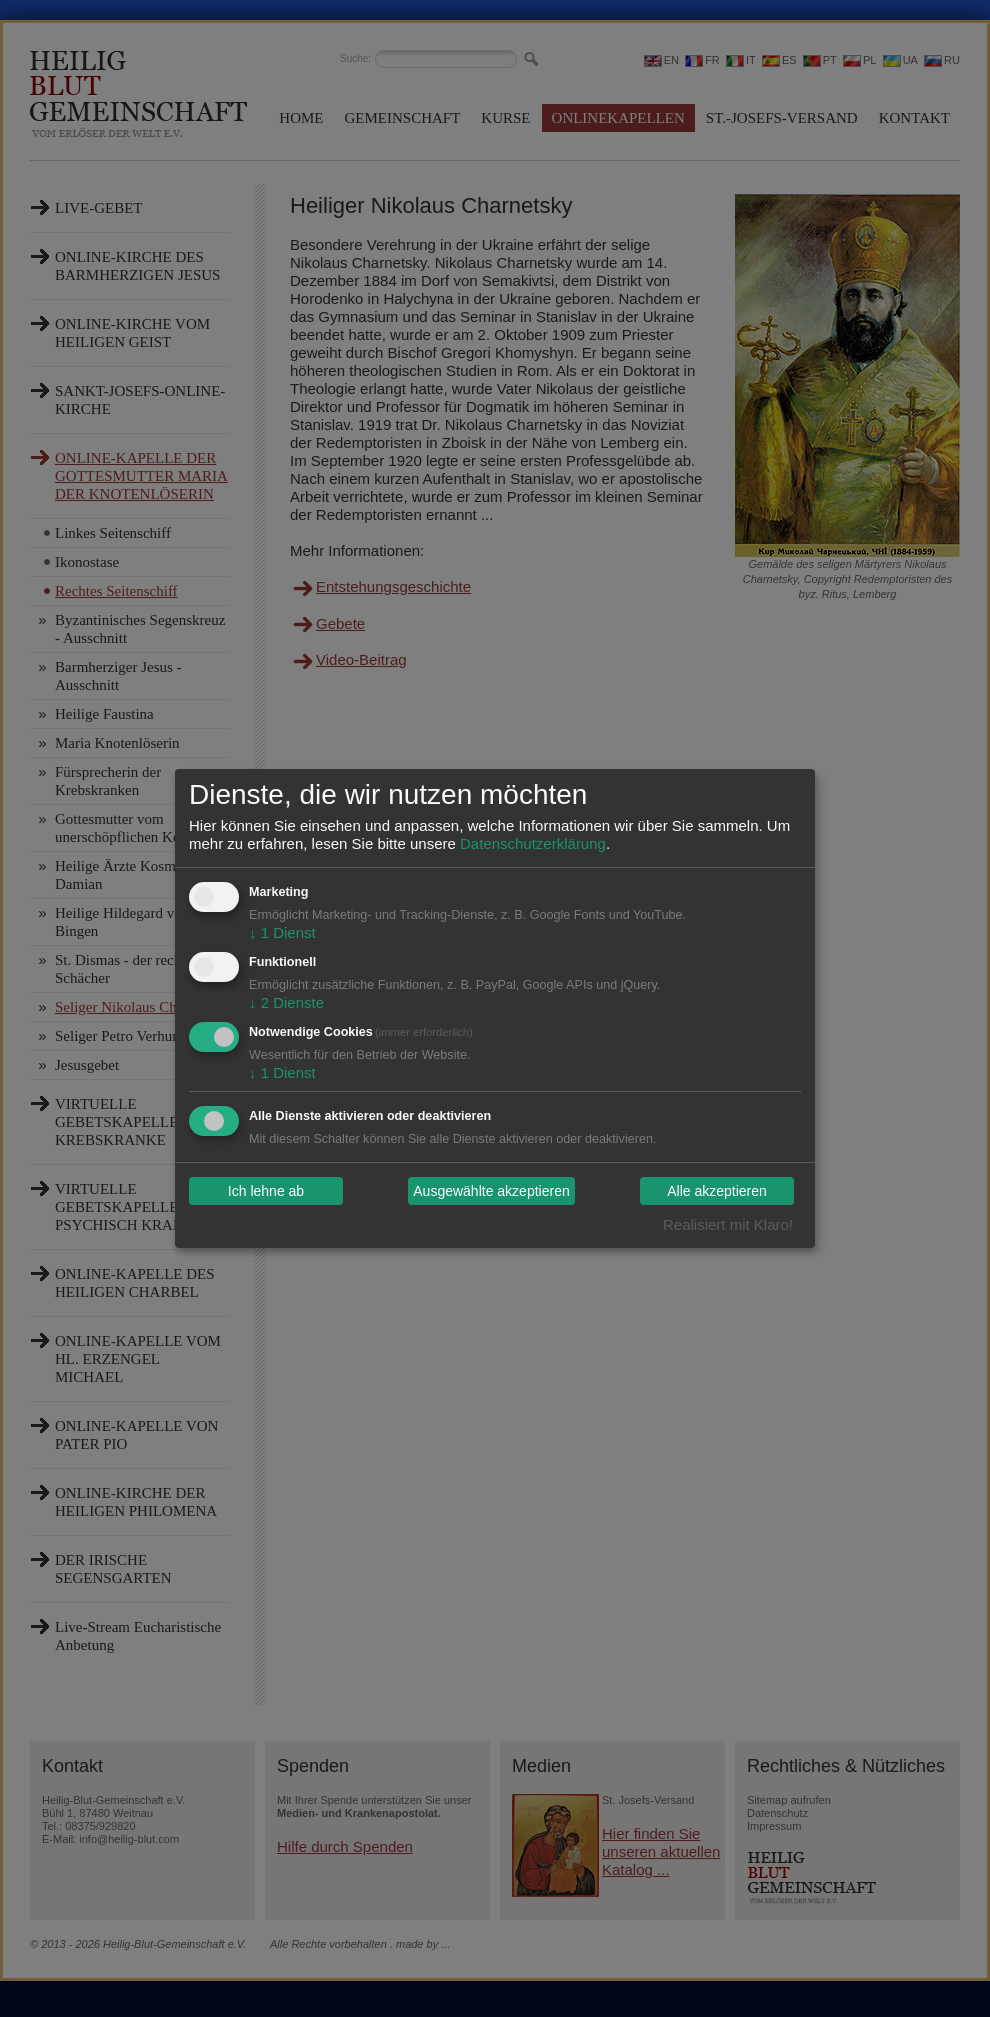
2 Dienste (286, 1002)
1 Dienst (282, 932)
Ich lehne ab (266, 1191)
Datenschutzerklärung (533, 843)
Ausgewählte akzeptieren (491, 1191)
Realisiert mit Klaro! (728, 1224)
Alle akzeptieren (717, 1191)
